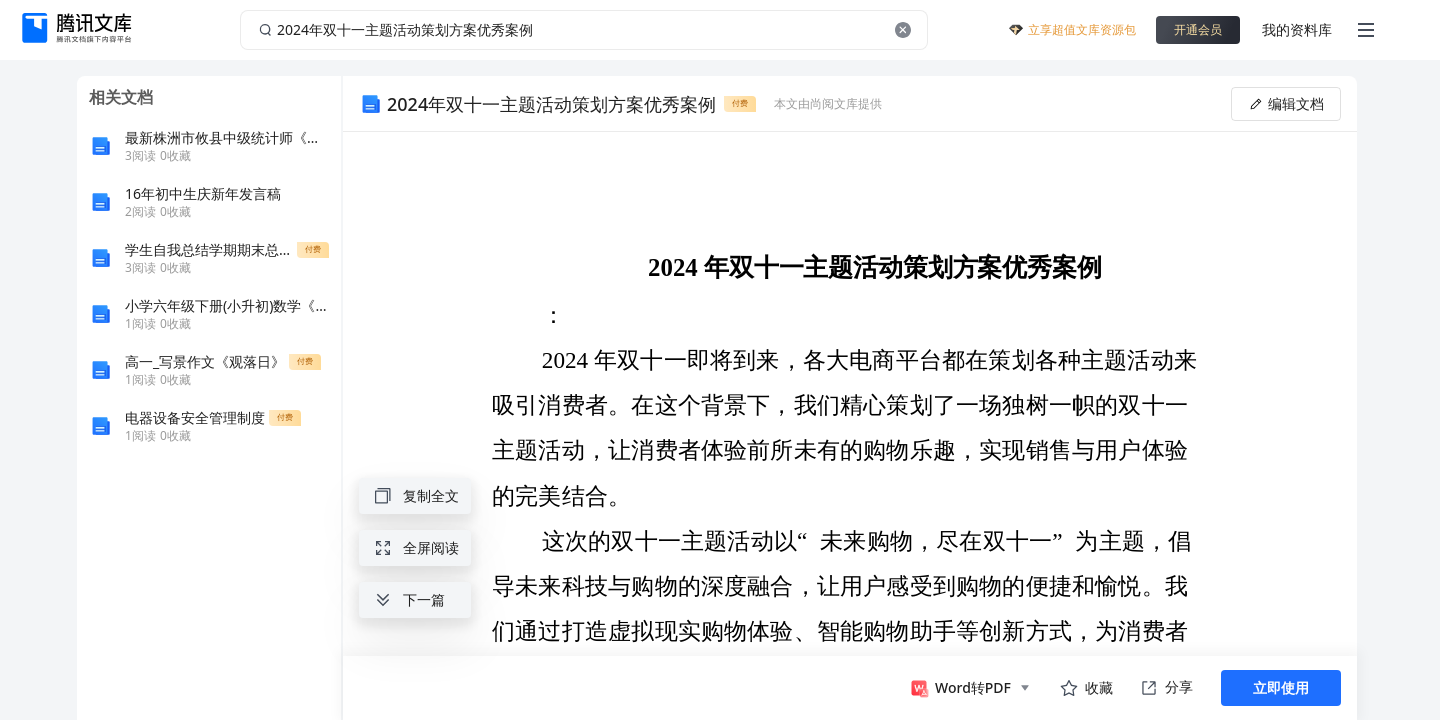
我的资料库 (1297, 29)
